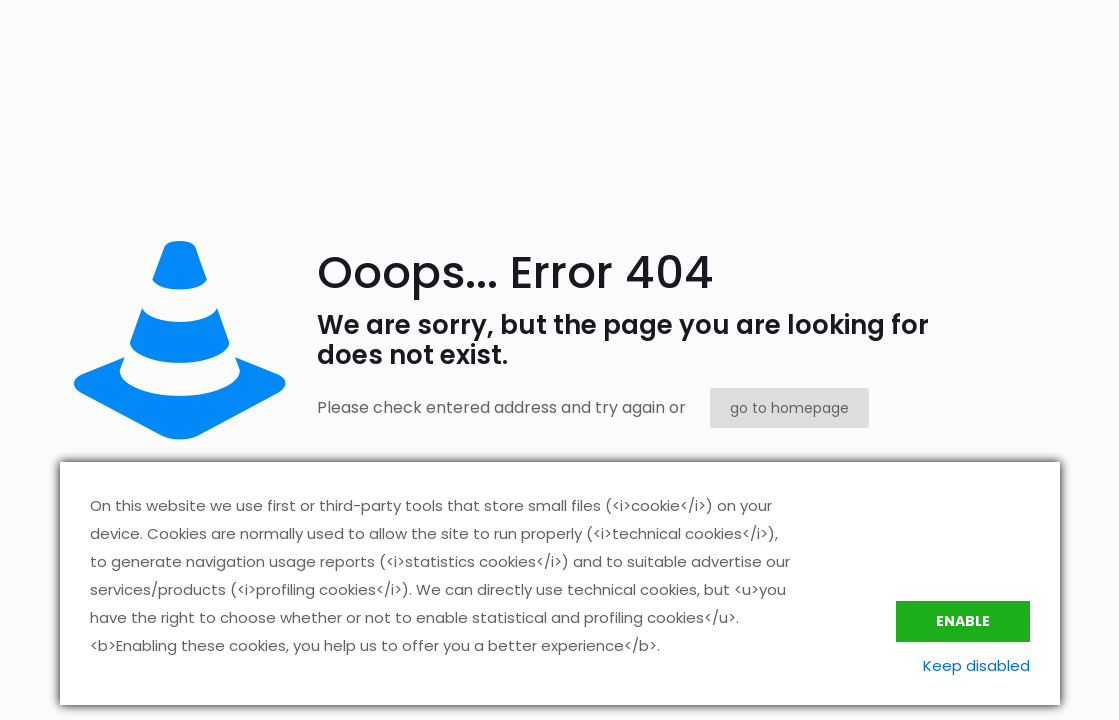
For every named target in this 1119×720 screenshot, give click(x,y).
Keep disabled (976, 665)
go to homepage (789, 408)
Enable (963, 621)
